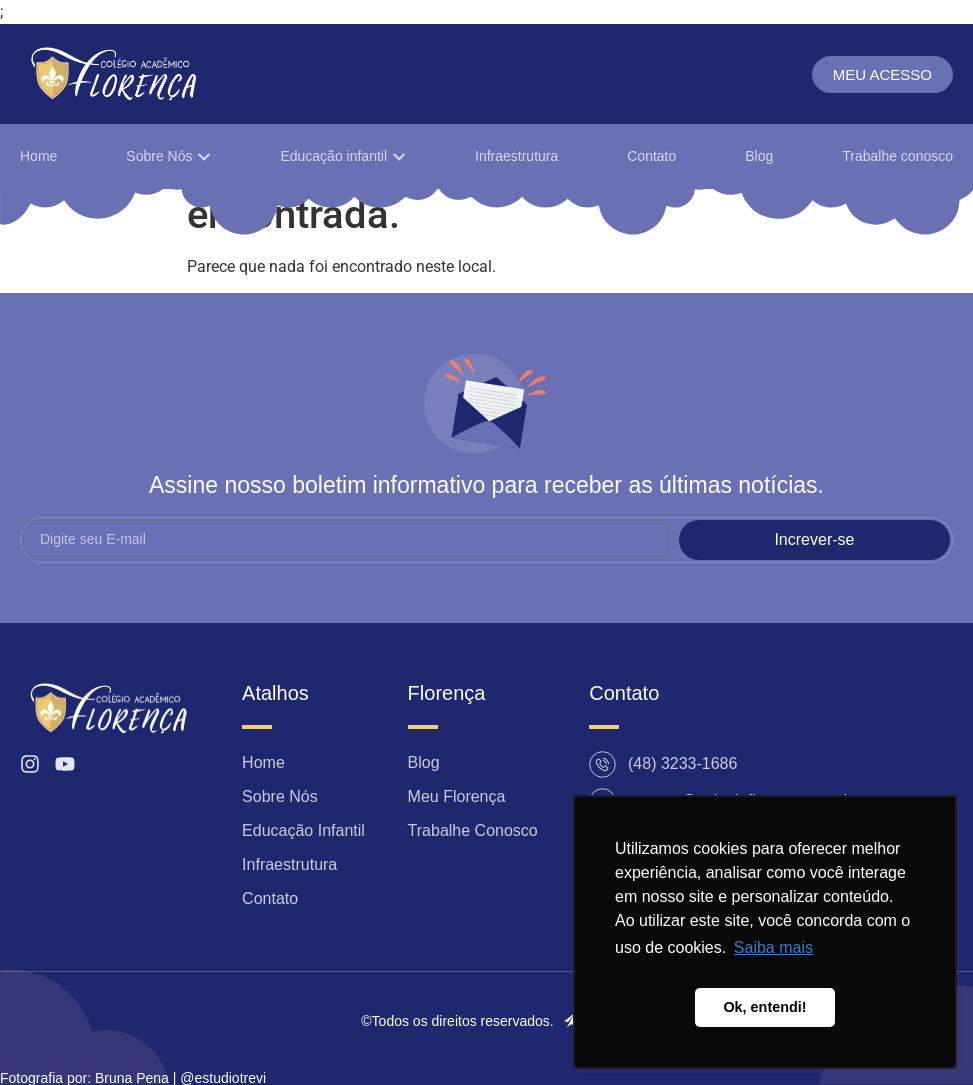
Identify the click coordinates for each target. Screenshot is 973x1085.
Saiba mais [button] (773, 947)
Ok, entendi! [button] (764, 1007)
